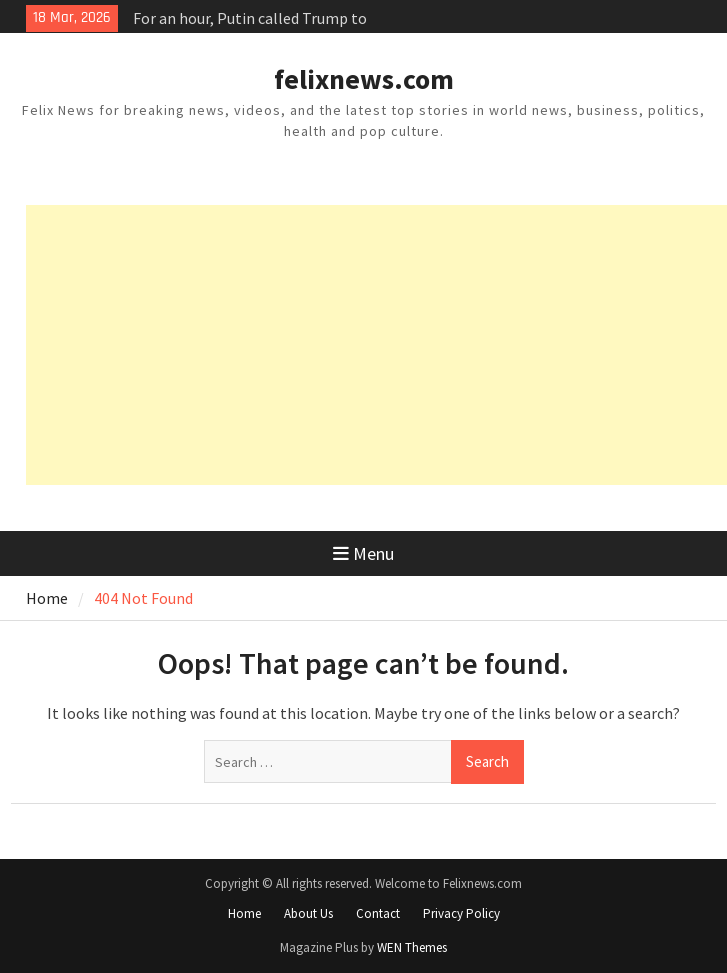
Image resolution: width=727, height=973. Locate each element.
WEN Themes (412, 947)
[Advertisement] (376, 345)
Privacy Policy (461, 913)
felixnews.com (364, 79)
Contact (378, 913)
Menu (363, 553)
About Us (308, 913)
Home (244, 913)
